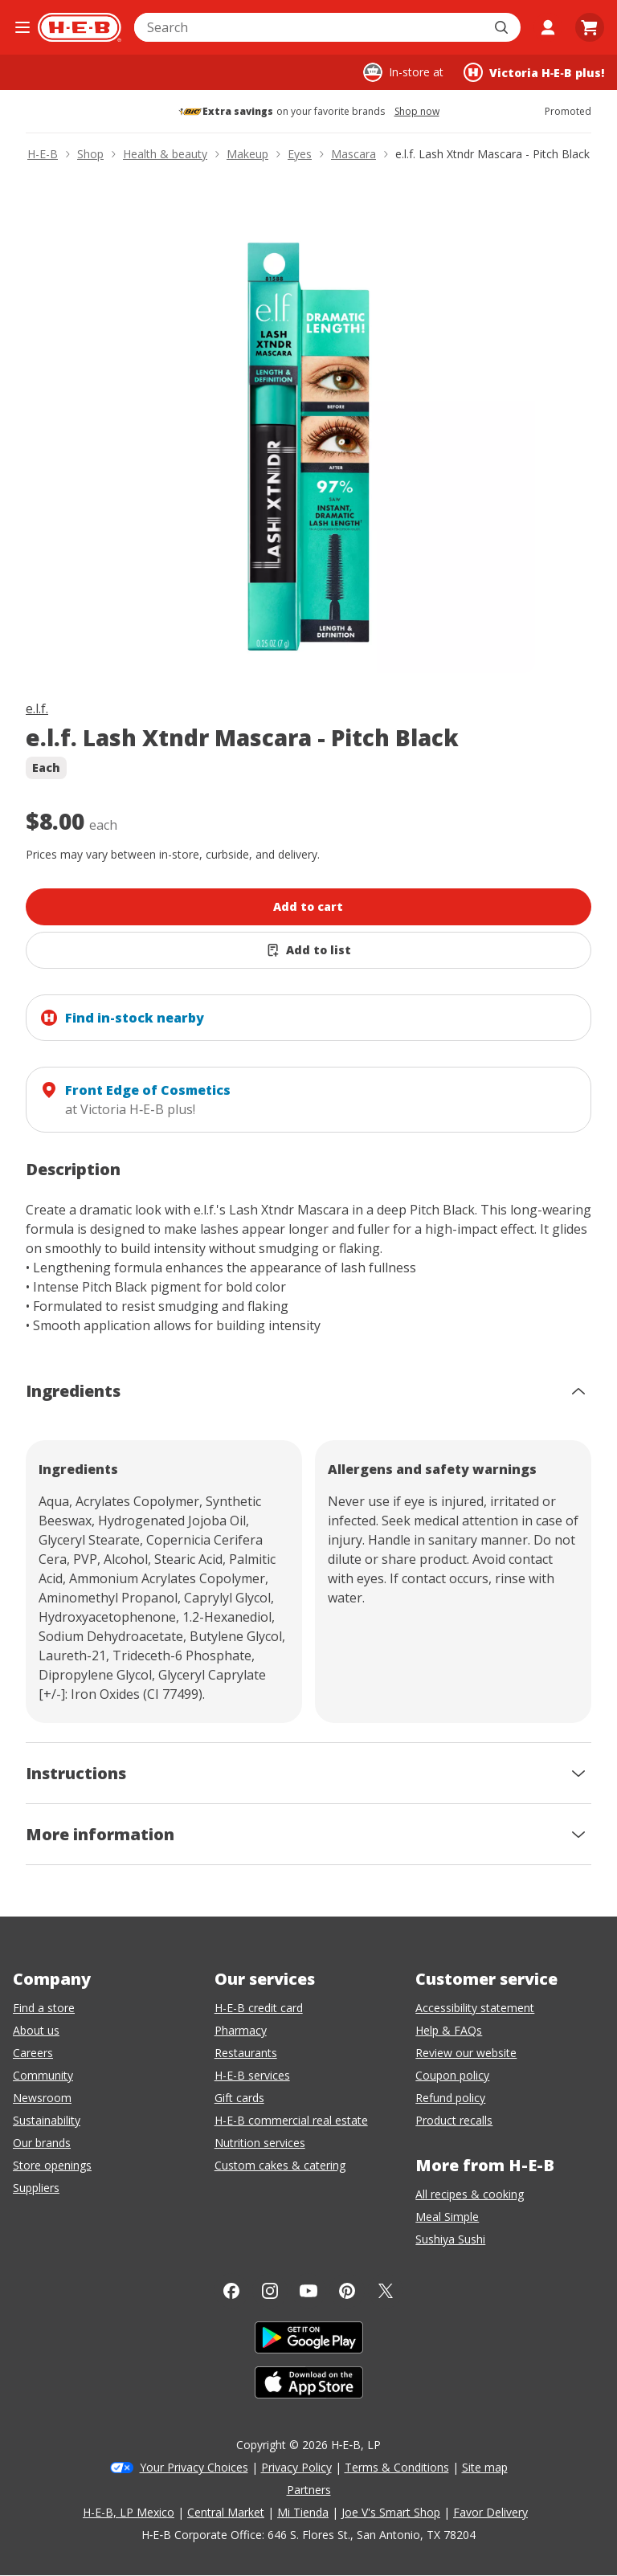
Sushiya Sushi (450, 2239)
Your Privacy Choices (194, 2467)
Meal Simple (447, 2216)
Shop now (416, 111)
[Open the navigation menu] (22, 27)
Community (43, 2075)
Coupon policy (452, 2075)
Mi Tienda (303, 2512)
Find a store (44, 2007)
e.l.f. (37, 708)
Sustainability (46, 2120)
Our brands (42, 2142)
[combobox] (309, 27)
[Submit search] (503, 27)
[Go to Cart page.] (589, 27)
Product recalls (453, 2120)
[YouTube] (308, 2291)
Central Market (225, 2512)
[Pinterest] (347, 2291)
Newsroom (42, 2097)
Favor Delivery (490, 2512)
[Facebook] (231, 2291)
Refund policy (450, 2097)
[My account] (547, 27)
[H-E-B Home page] (79, 27)
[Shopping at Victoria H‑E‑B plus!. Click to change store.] (534, 72)
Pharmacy (241, 2030)
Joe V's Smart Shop (390, 2512)
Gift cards (239, 2097)
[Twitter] (385, 2291)
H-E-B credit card (259, 2007)
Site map (485, 2467)
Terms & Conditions (397, 2467)
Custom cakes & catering (280, 2165)
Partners (309, 2489)
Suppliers (36, 2187)
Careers (33, 2052)
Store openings (52, 2165)
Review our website (466, 2052)
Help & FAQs (448, 2030)
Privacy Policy (296, 2467)
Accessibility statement (474, 2007)
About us (36, 2030)
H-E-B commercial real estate (291, 2120)
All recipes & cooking (469, 2194)
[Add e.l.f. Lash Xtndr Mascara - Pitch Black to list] (308, 950)
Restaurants (246, 2052)
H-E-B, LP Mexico (128, 2512)
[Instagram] (270, 2291)
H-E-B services (252, 2075)
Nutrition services (260, 2142)
